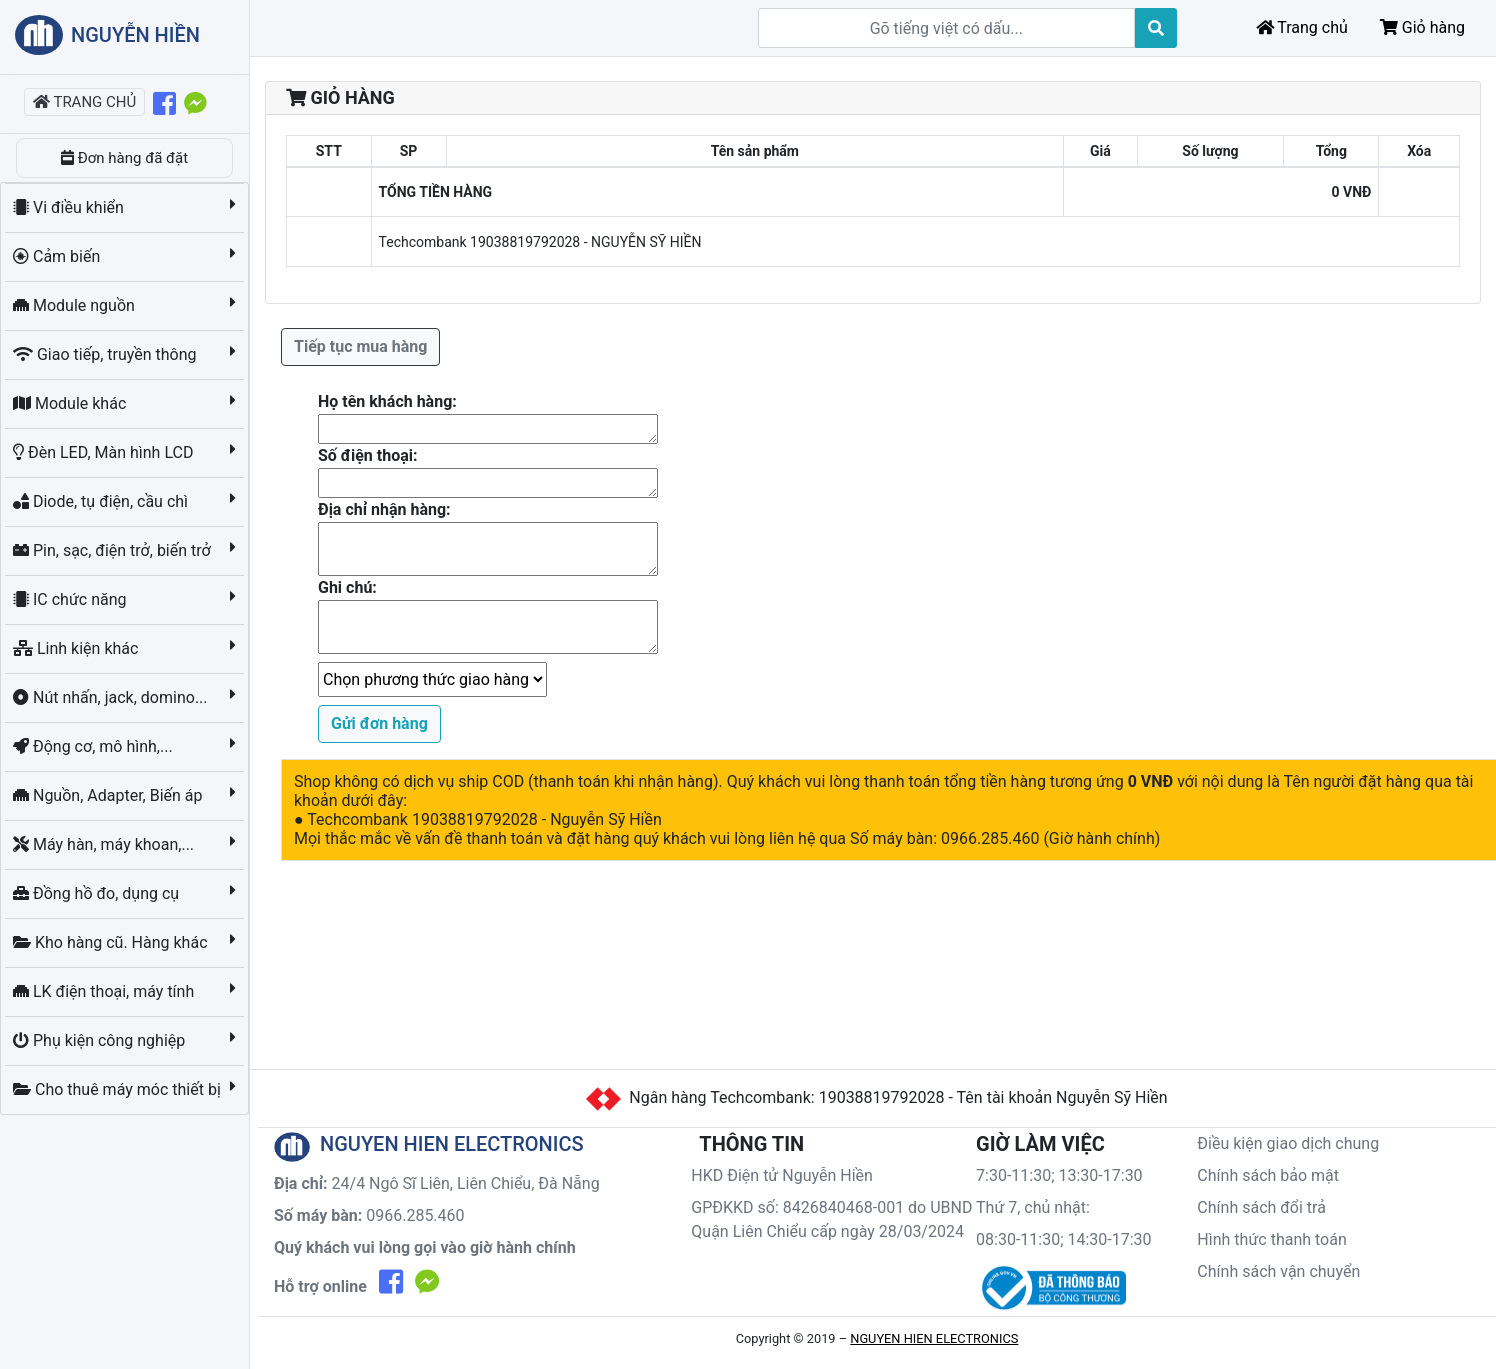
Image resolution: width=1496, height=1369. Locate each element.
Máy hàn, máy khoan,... (105, 844)
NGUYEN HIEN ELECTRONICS (934, 1338)
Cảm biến (58, 256)
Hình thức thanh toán (1271, 1239)
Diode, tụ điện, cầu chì (102, 501)
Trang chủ (1302, 27)
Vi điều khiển (70, 207)
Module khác (71, 403)
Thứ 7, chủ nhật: (1033, 1207)
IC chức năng (71, 599)
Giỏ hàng (1422, 27)
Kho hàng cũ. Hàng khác (112, 942)
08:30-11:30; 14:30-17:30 (1064, 1239)
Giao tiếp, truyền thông (106, 354)
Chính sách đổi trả (1261, 1207)
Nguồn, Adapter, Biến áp (110, 795)
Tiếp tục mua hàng (360, 346)
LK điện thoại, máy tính (105, 991)
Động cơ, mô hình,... (95, 746)
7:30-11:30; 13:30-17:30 (1059, 1175)
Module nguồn (76, 305)
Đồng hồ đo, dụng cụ (98, 893)
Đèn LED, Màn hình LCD (105, 452)
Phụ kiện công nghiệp (101, 1040)
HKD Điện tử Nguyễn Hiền (782, 1175)
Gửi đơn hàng (379, 723)
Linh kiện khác (77, 648)
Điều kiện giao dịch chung (1288, 1143)
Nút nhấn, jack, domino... (112, 697)
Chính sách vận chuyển (1278, 1271)
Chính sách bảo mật (1268, 1175)
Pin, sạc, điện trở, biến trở (114, 550)
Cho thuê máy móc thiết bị (119, 1089)
